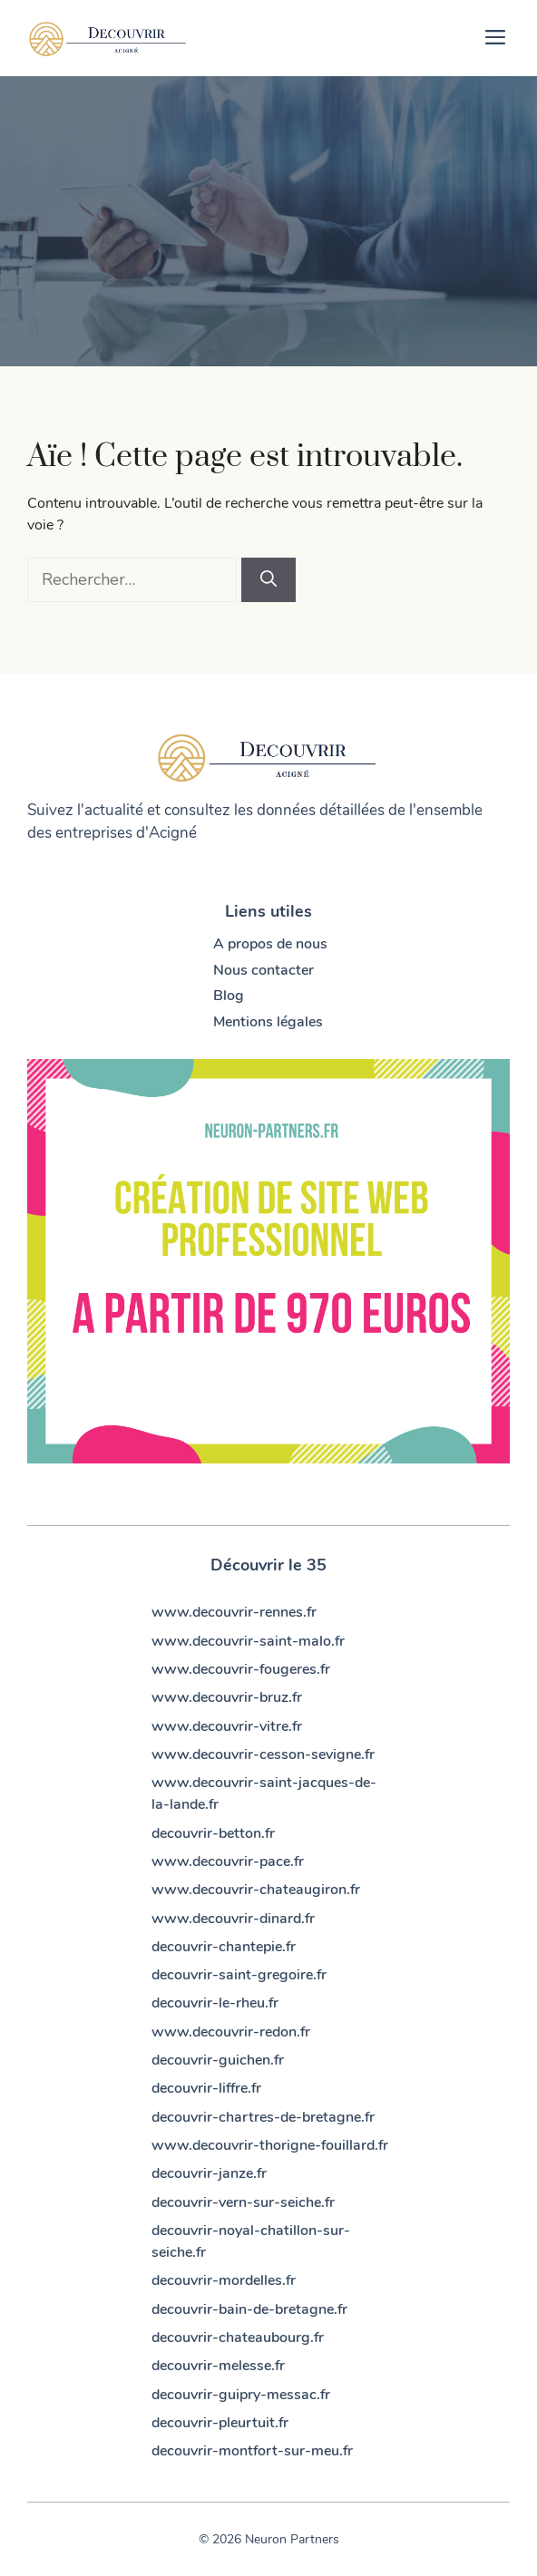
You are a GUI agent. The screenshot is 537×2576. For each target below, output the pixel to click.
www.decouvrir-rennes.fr (234, 1612)
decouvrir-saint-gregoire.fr (239, 1975)
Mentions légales (268, 1022)
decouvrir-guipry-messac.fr (240, 2395)
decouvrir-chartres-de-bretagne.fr (263, 2117)
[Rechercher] (268, 580)
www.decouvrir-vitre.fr (226, 1726)
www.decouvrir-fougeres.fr (240, 1669)
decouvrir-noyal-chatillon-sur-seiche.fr (250, 2241)
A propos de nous (270, 944)
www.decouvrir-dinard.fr (233, 1919)
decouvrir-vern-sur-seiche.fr (243, 2202)
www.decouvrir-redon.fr (230, 2032)
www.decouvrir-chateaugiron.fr (255, 1890)
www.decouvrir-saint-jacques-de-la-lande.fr (263, 1793)
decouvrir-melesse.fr (218, 2366)
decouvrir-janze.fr (209, 2173)
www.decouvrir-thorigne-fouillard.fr (269, 2145)
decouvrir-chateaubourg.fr (237, 2338)
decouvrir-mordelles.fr (223, 2280)
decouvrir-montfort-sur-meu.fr (252, 2451)
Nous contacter (263, 970)
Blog (228, 996)
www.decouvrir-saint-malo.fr (248, 1641)
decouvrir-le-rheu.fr (214, 2003)
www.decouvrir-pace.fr (227, 1861)
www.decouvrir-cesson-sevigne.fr (263, 1754)
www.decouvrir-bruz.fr (226, 1697)
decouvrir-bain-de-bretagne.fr (249, 2309)
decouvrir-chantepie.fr (223, 1947)
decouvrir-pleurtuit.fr (219, 2423)
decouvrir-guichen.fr (217, 2060)
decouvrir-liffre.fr (206, 2088)
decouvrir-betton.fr (213, 1833)
